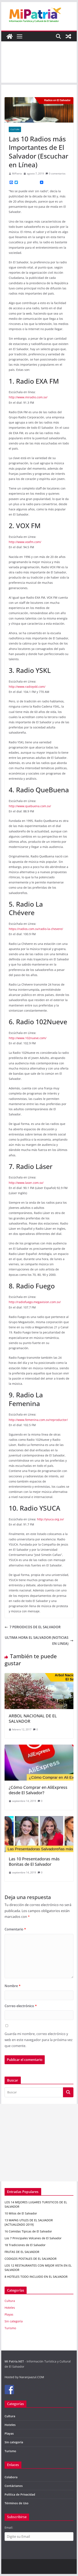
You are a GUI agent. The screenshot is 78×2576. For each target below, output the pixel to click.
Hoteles (10, 2308)
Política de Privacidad (20, 2494)
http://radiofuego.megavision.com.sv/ (35, 1302)
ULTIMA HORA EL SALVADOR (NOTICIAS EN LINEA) (39, 1640)
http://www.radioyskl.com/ (27, 687)
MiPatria (17, 173)
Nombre (13, 1986)
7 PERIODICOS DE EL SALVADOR (33, 1627)
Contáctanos (14, 2486)
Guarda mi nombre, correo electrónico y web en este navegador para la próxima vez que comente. (39, 2040)
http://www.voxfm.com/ (25, 542)
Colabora (11, 2477)
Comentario (15, 1929)
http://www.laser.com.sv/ (26, 1183)
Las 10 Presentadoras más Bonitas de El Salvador (34, 1861)
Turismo (10, 2328)
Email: (9, 2527)
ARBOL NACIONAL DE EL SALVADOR (33, 1718)
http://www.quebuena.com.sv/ (30, 806)
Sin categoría (14, 2321)
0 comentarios (56, 173)
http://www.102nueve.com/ (27, 1038)
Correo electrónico (21, 2006)
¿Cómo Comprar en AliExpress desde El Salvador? (38, 1790)
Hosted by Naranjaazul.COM (24, 2377)
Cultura (14, 129)
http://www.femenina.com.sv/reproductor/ (38, 1420)
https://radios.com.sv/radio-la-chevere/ (36, 929)
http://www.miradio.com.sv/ (28, 397)
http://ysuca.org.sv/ (50, 1519)
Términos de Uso (16, 2503)
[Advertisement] (39, 63)
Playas (9, 2314)
